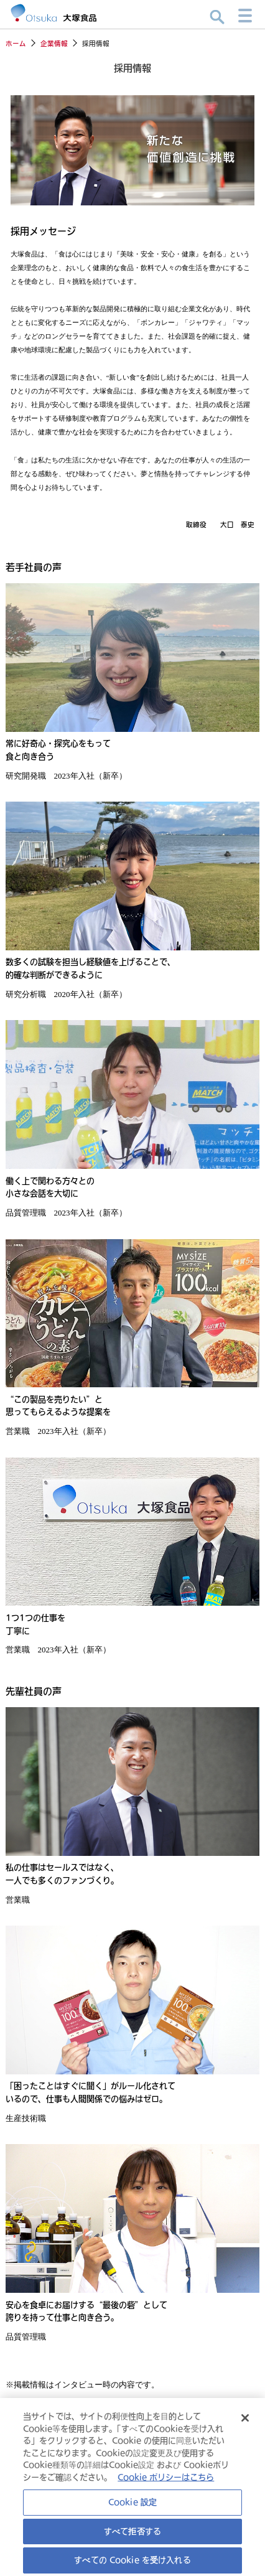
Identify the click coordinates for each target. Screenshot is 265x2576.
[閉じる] (245, 2424)
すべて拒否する (132, 2537)
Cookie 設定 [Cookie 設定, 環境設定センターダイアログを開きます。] (132, 2509)
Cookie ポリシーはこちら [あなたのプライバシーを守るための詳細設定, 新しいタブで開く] (166, 2483)
